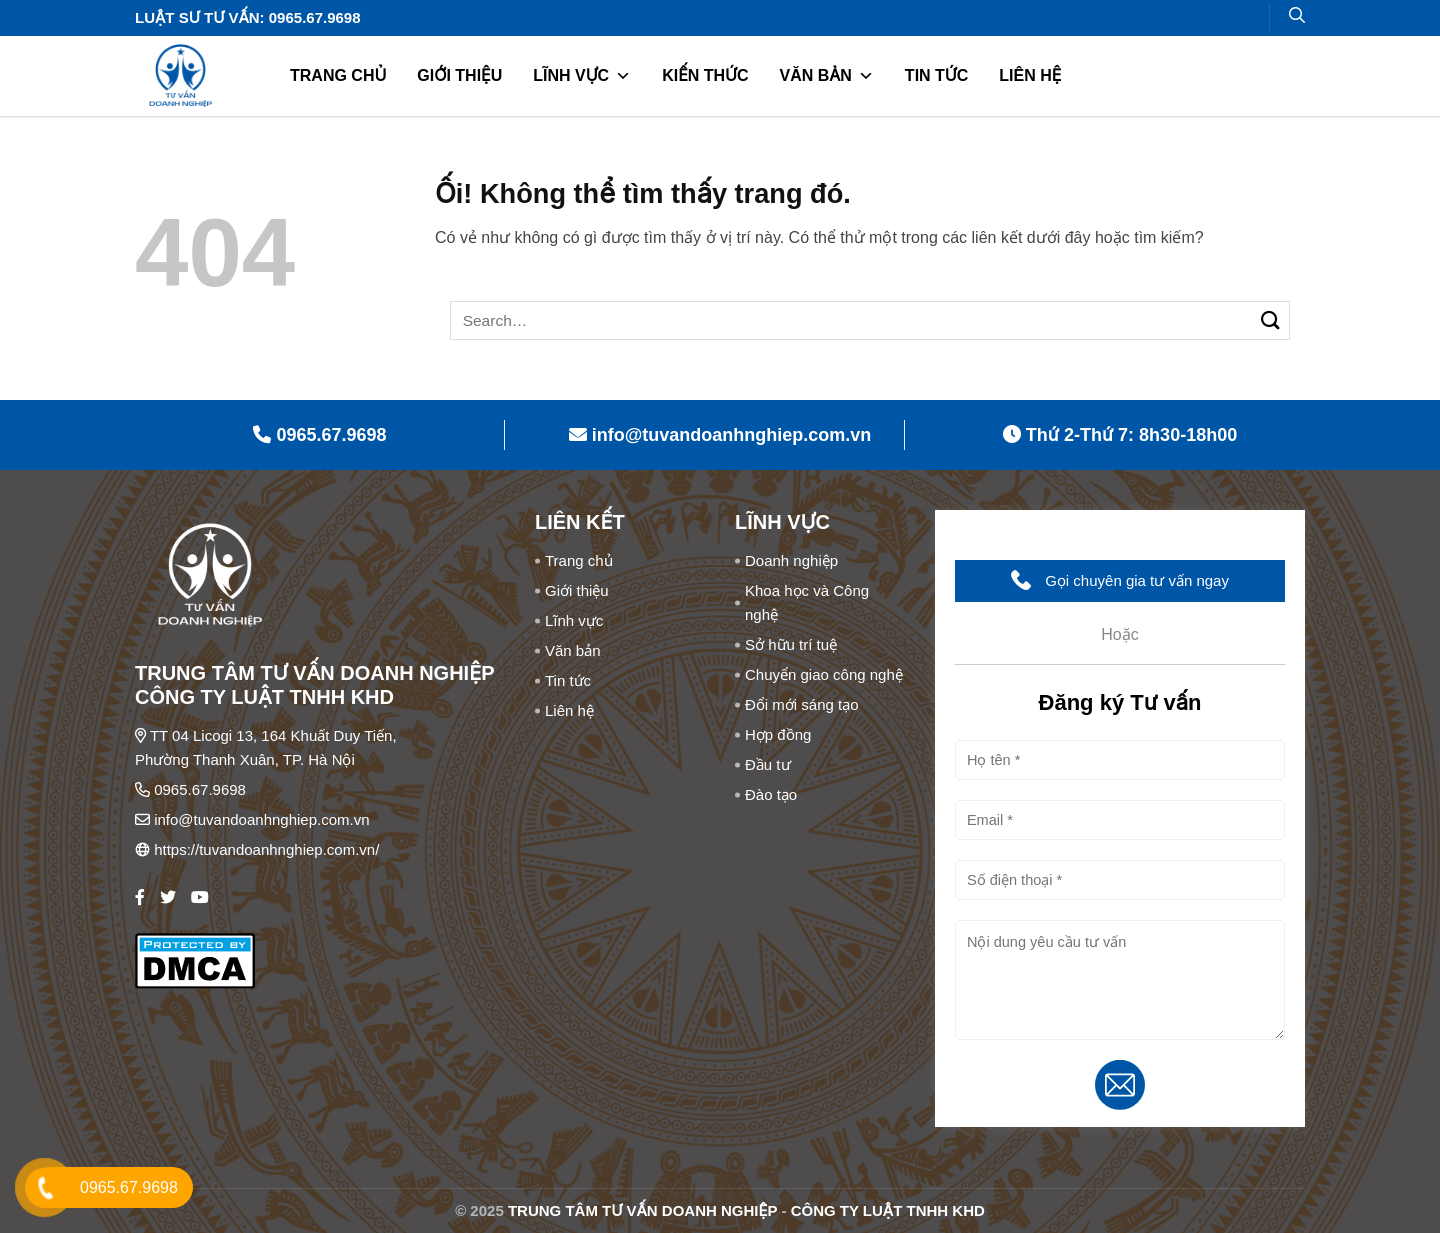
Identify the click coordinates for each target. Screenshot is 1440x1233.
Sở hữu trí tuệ (791, 644)
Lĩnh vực (582, 76)
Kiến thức (705, 75)
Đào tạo (771, 794)
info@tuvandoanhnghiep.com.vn (261, 819)
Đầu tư (768, 764)
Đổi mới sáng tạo (802, 704)
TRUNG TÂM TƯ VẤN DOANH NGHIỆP (642, 1210)
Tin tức (936, 75)
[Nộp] (1270, 320)
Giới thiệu (459, 75)
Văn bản (826, 76)
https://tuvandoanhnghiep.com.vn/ (266, 849)
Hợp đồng (778, 734)
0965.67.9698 (200, 789)
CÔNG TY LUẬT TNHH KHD (888, 1210)
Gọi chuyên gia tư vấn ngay (1120, 580)
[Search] (1297, 15)
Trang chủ (338, 75)
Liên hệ (1030, 75)
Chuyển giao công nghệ (824, 674)
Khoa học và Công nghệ (807, 602)
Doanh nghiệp (791, 560)
